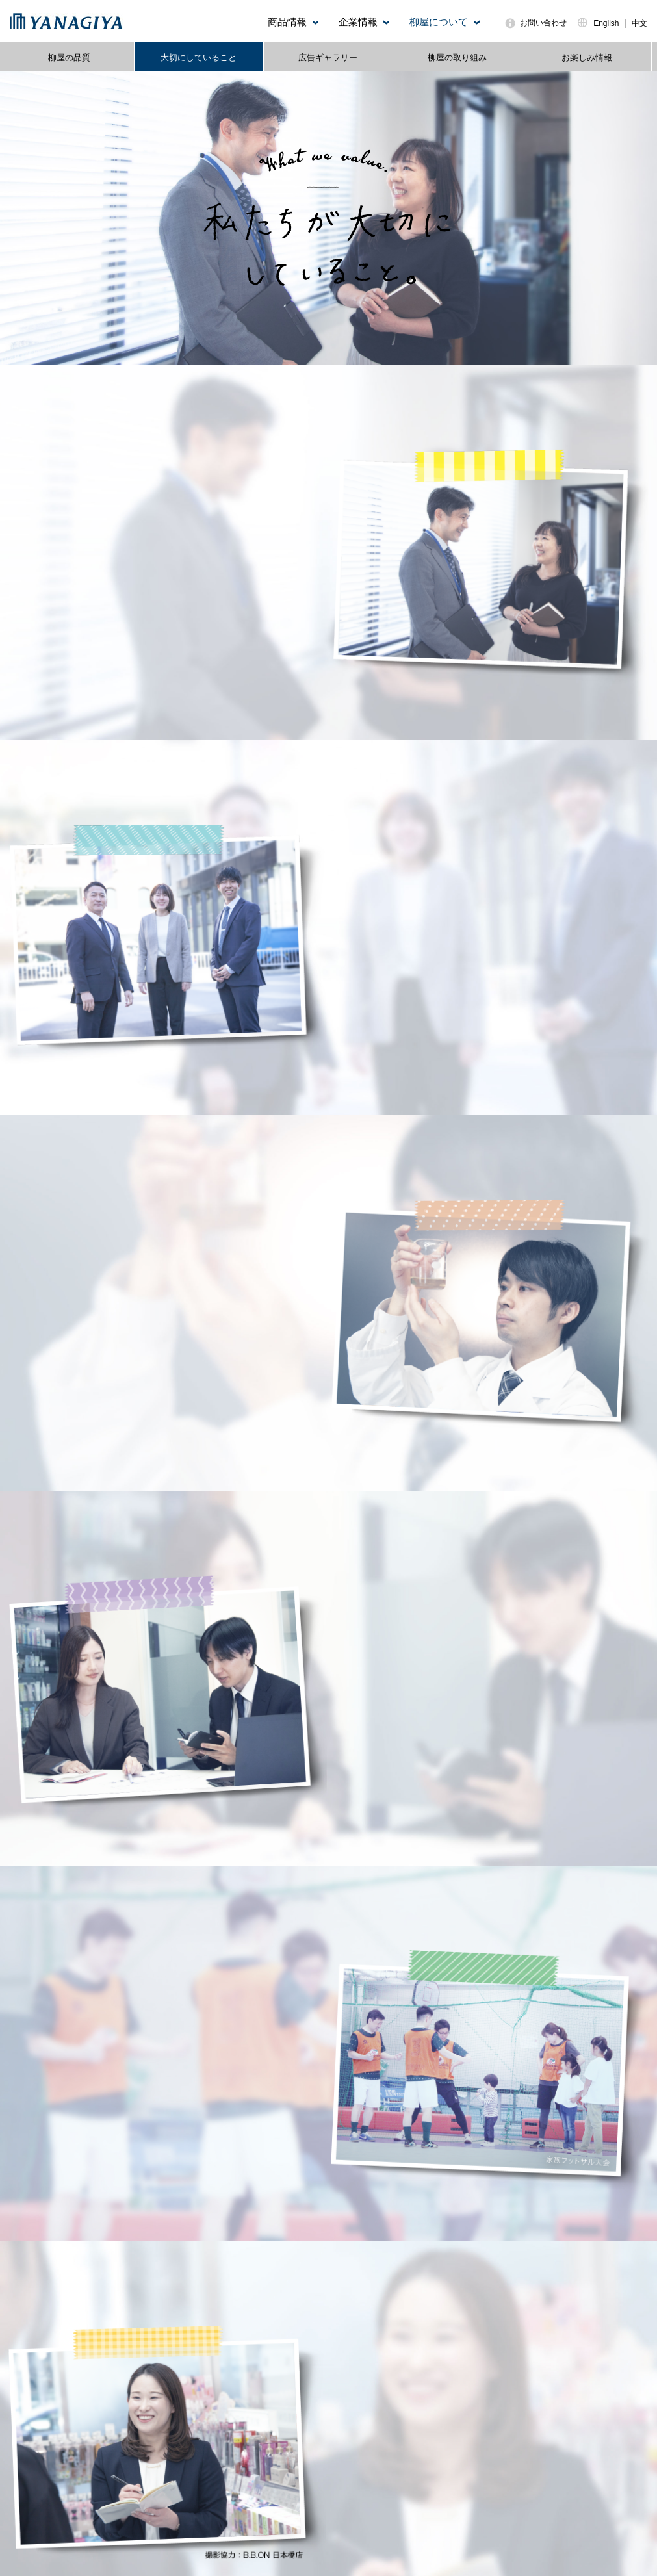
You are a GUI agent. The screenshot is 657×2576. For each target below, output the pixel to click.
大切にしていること (199, 57)
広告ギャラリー (327, 57)
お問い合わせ (543, 22)
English (606, 23)
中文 (639, 23)
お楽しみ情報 (586, 57)
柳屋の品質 (69, 57)
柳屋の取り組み (457, 57)
